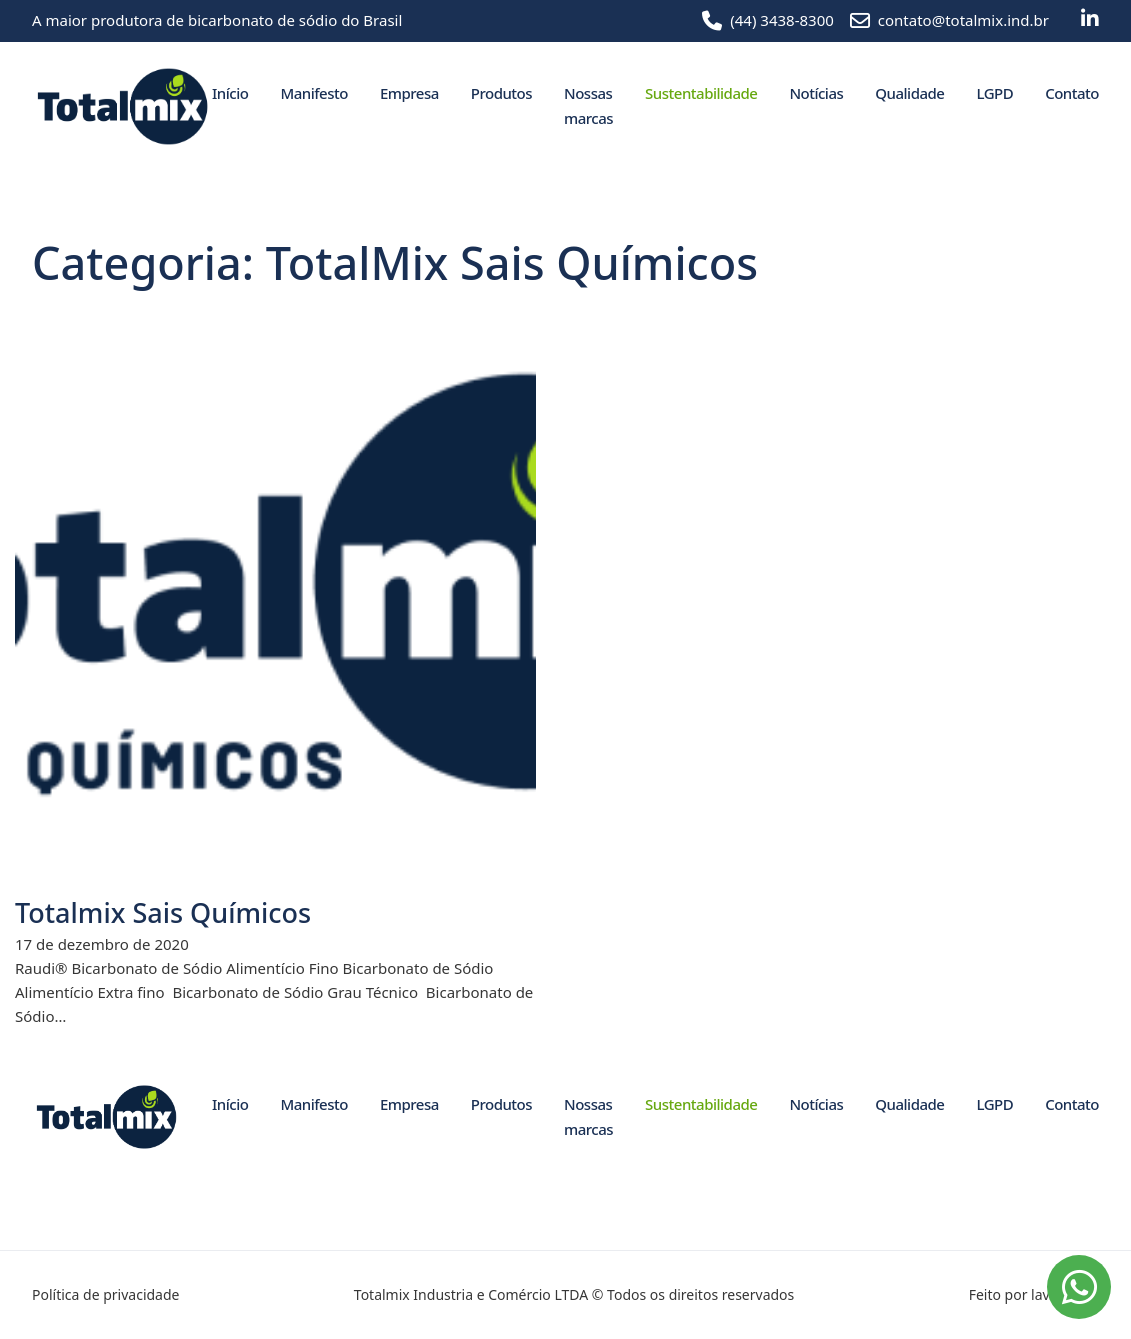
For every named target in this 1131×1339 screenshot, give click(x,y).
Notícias (816, 93)
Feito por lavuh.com (1034, 1294)
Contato (1072, 93)
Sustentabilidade (701, 93)
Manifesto (313, 93)
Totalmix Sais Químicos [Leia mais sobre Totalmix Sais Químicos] (163, 912)
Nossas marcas (588, 106)
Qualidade (909, 93)
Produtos (501, 93)
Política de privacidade (105, 1294)
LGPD (994, 93)
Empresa (409, 93)
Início (230, 93)
